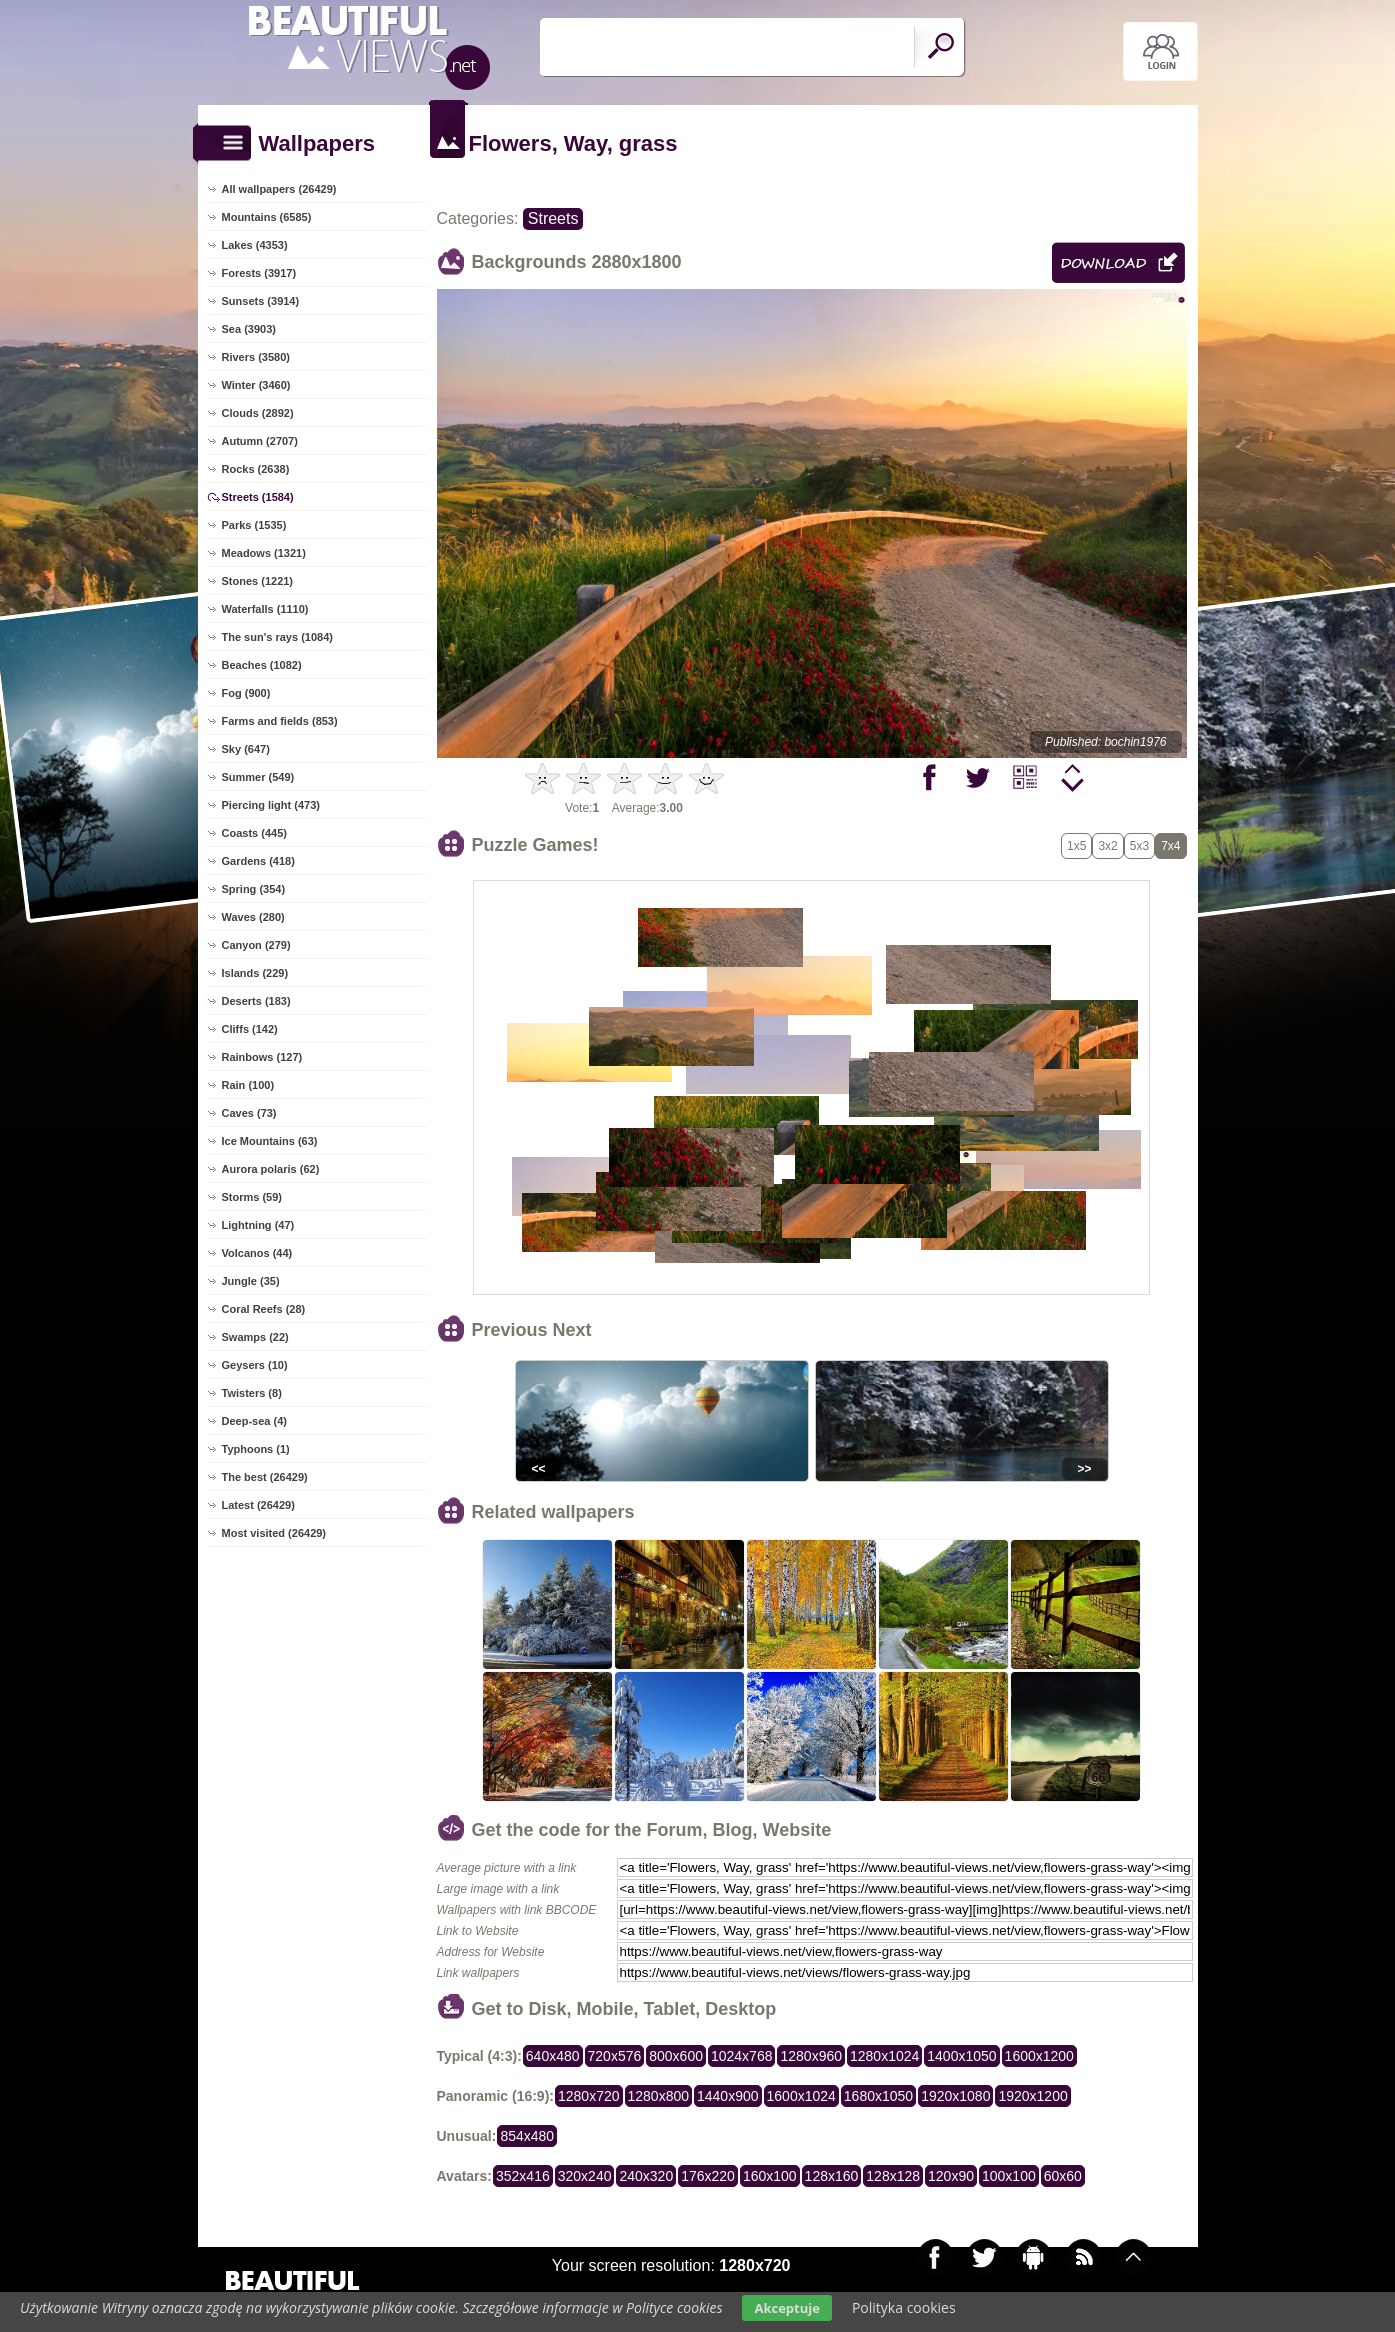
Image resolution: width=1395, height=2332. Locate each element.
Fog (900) (246, 693)
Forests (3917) (259, 273)
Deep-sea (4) (254, 1421)
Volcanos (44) (257, 1253)
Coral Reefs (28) (264, 1309)
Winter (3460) (256, 385)
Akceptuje (786, 2308)
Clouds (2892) (258, 413)
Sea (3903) (249, 329)
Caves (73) (249, 1113)
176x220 (708, 2176)
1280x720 (589, 2096)
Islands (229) (255, 973)
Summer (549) (258, 777)
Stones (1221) (258, 581)
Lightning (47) (258, 1225)
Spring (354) (254, 889)
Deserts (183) (256, 1001)
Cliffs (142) (250, 1029)
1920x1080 (955, 2096)
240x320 (646, 2176)
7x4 (1170, 846)
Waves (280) (253, 917)
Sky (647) (246, 749)
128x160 (832, 2176)
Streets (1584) (258, 497)
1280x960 (811, 2056)
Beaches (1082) (262, 665)
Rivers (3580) (256, 357)
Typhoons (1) (256, 1449)
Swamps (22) (255, 1337)
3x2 (1107, 846)
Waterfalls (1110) (265, 609)
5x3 (1139, 846)
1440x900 (728, 2096)
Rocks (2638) (256, 469)
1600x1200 (1039, 2056)
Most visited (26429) (274, 1533)
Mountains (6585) (267, 217)
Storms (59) (252, 1197)
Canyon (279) (256, 945)
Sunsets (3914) (261, 301)
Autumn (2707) (260, 441)
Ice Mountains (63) (270, 1141)
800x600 (676, 2056)
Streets (553, 218)
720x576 (615, 2056)
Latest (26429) (258, 1505)
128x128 (893, 2176)
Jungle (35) (251, 1281)
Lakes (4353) (255, 245)
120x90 (951, 2176)
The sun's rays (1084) (277, 637)
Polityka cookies (904, 2307)
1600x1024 (801, 2096)
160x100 (770, 2176)
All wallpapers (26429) (279, 189)
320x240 (585, 2176)
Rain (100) (248, 1085)
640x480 (553, 2056)
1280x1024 (884, 2056)
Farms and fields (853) (280, 721)
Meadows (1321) (264, 553)
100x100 (1009, 2176)
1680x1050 (878, 2096)
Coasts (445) (254, 833)
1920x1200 (1032, 2096)
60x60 (1063, 2176)
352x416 (523, 2176)
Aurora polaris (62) (271, 1169)
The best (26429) (265, 1477)
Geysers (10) (255, 1365)
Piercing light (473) (271, 805)
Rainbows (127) (262, 1057)
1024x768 (742, 2056)
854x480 (527, 2136)
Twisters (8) (252, 1393)
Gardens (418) (258, 861)
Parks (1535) (254, 525)
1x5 (1076, 846)
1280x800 (659, 2096)
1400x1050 (961, 2056)
